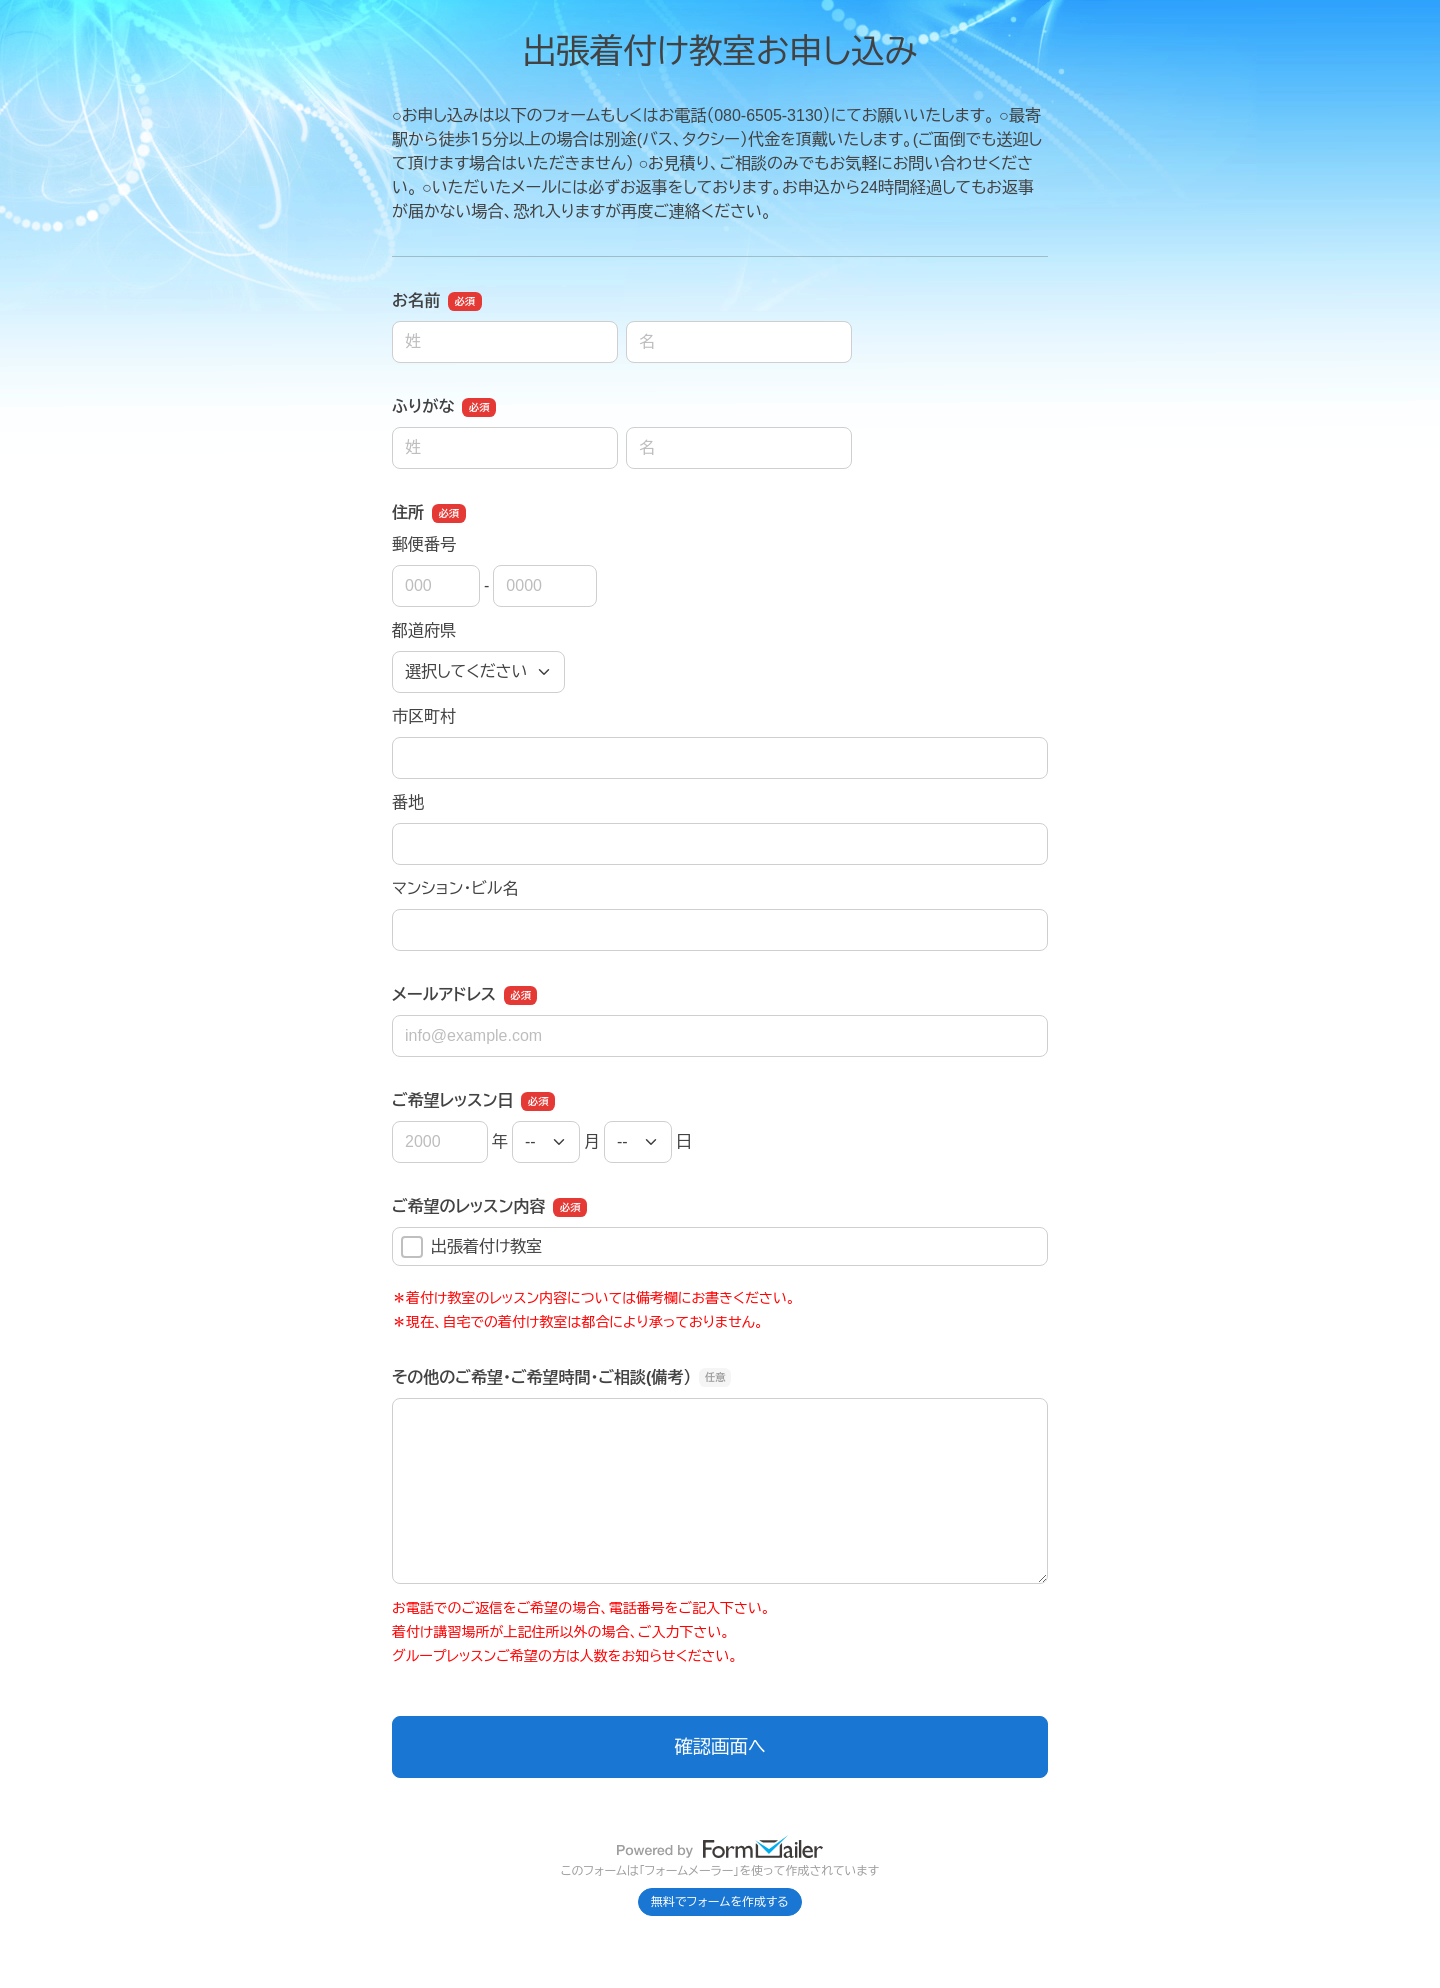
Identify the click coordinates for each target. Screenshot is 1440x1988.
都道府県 (424, 630)
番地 (408, 802)
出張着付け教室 (471, 1247)
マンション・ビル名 (455, 888)
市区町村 (424, 716)
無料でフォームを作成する (720, 1902)
